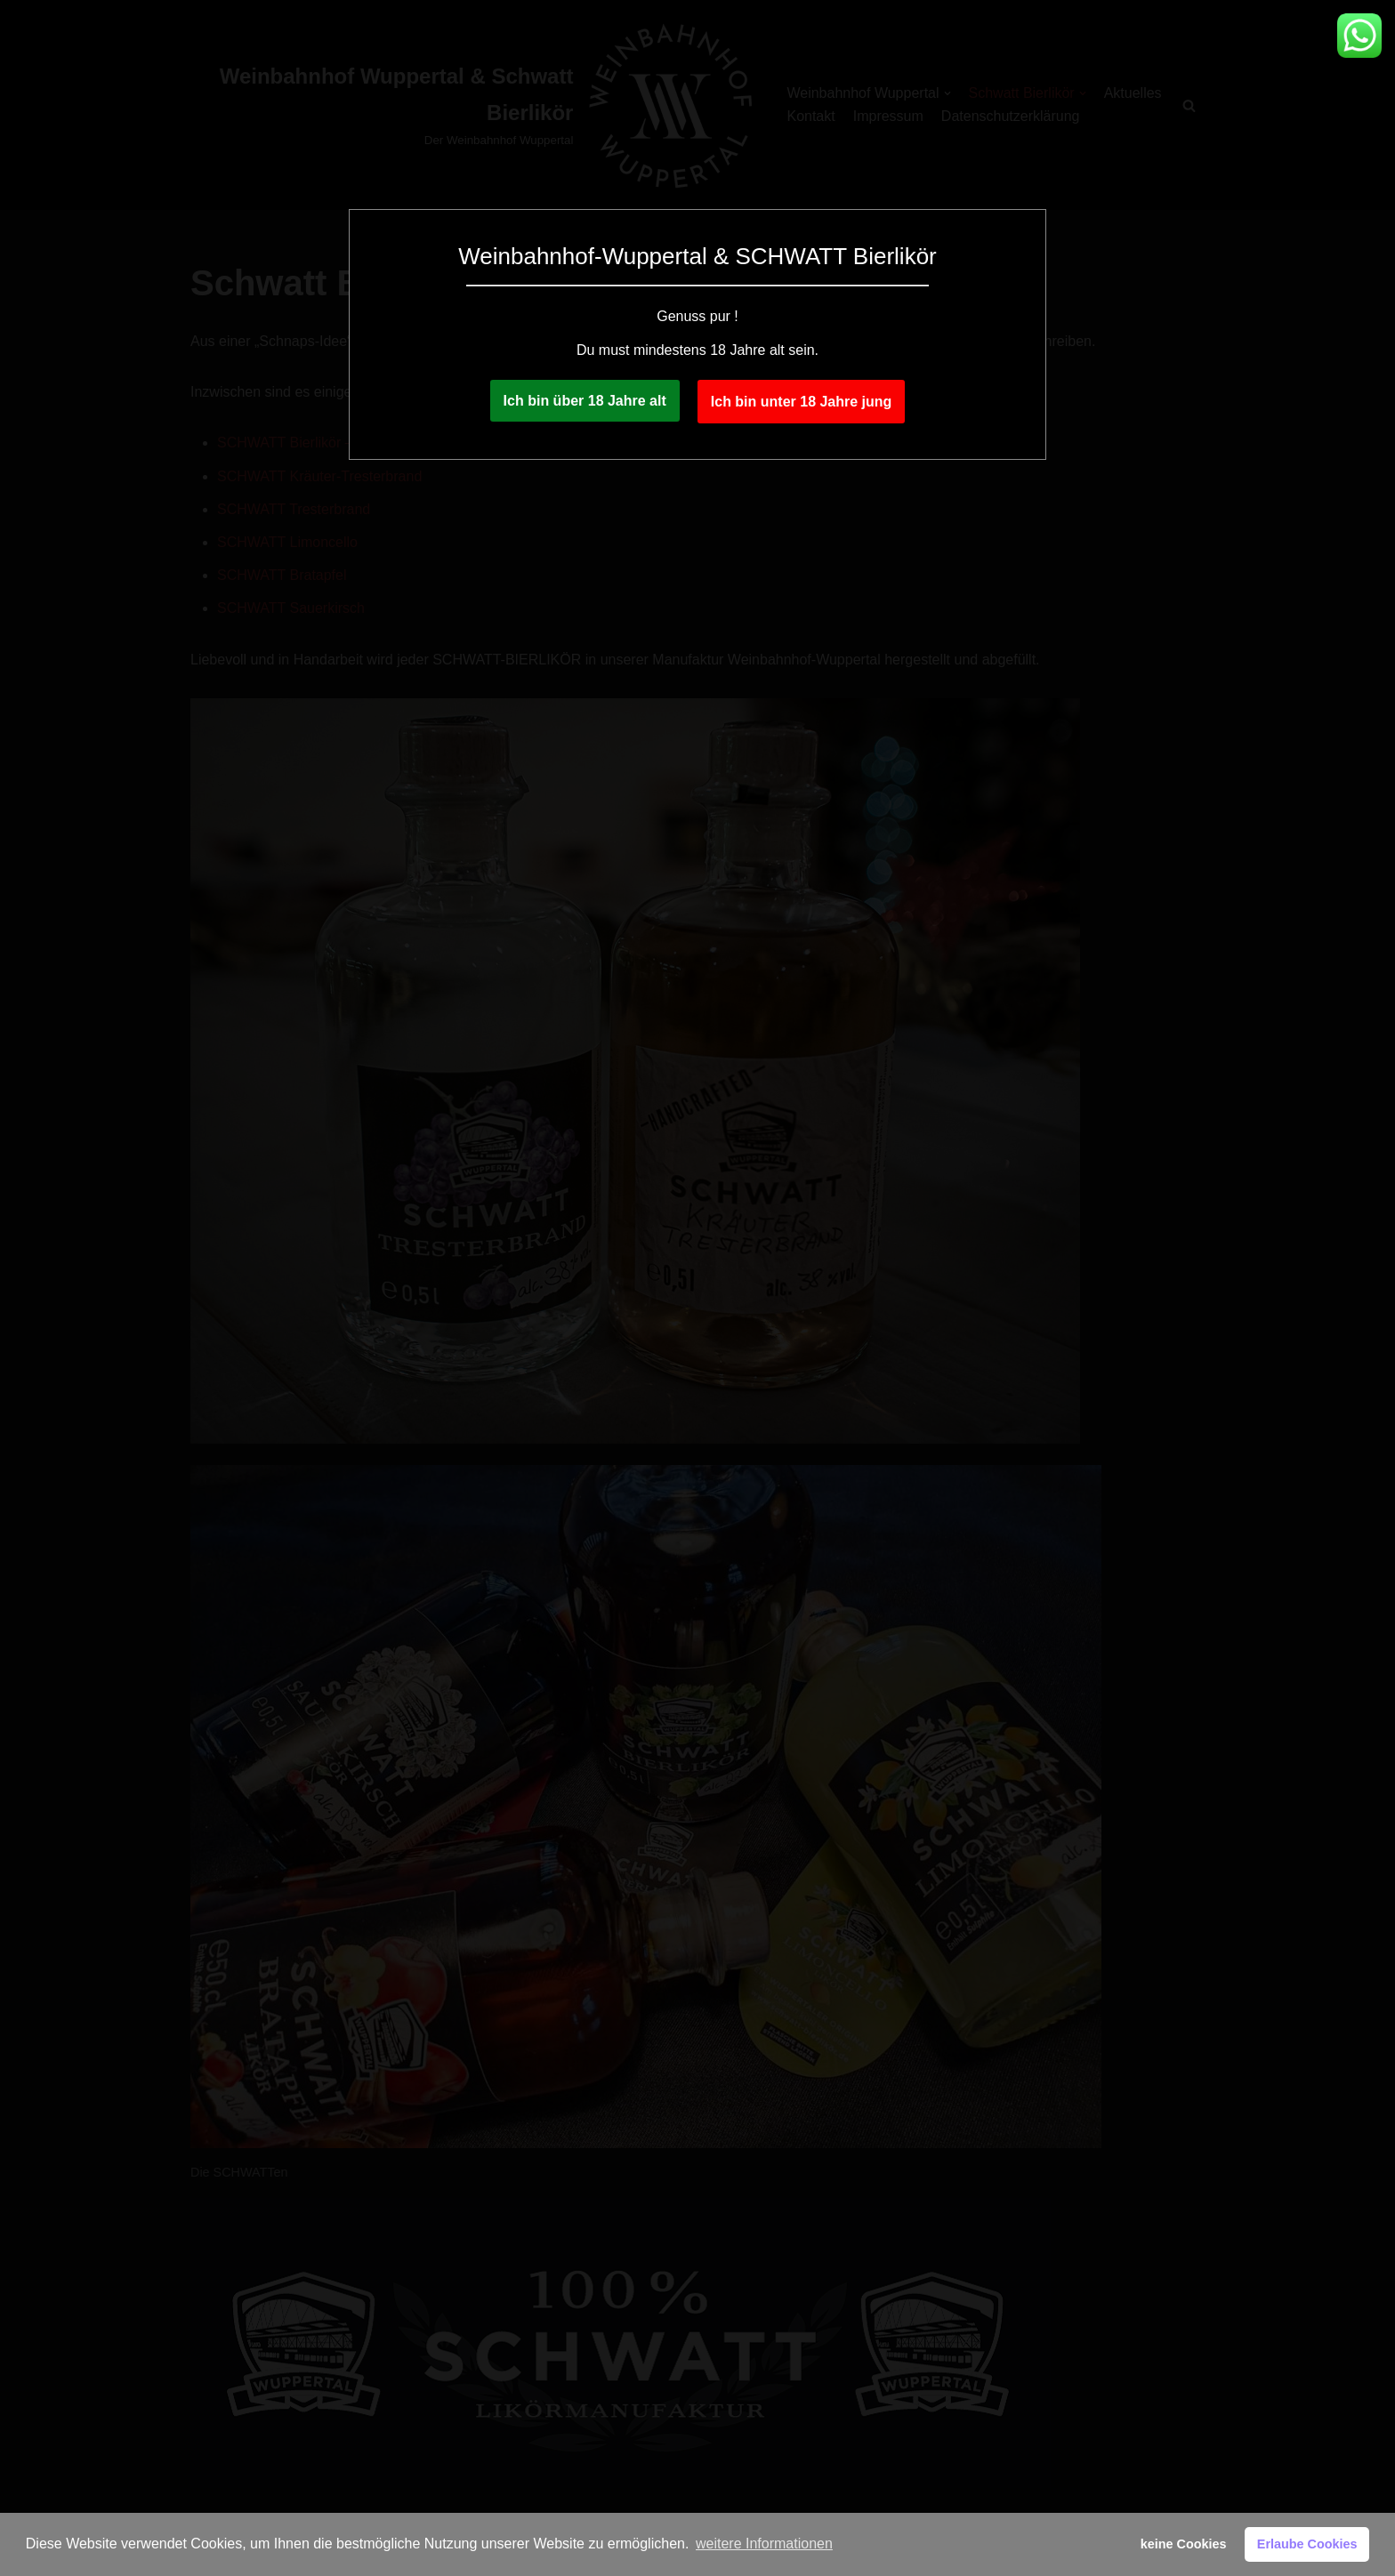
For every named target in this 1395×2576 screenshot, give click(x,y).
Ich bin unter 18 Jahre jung (801, 401)
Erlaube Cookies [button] (1307, 2544)
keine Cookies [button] (1184, 2544)
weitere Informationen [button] (764, 2543)
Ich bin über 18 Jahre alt (585, 400)
